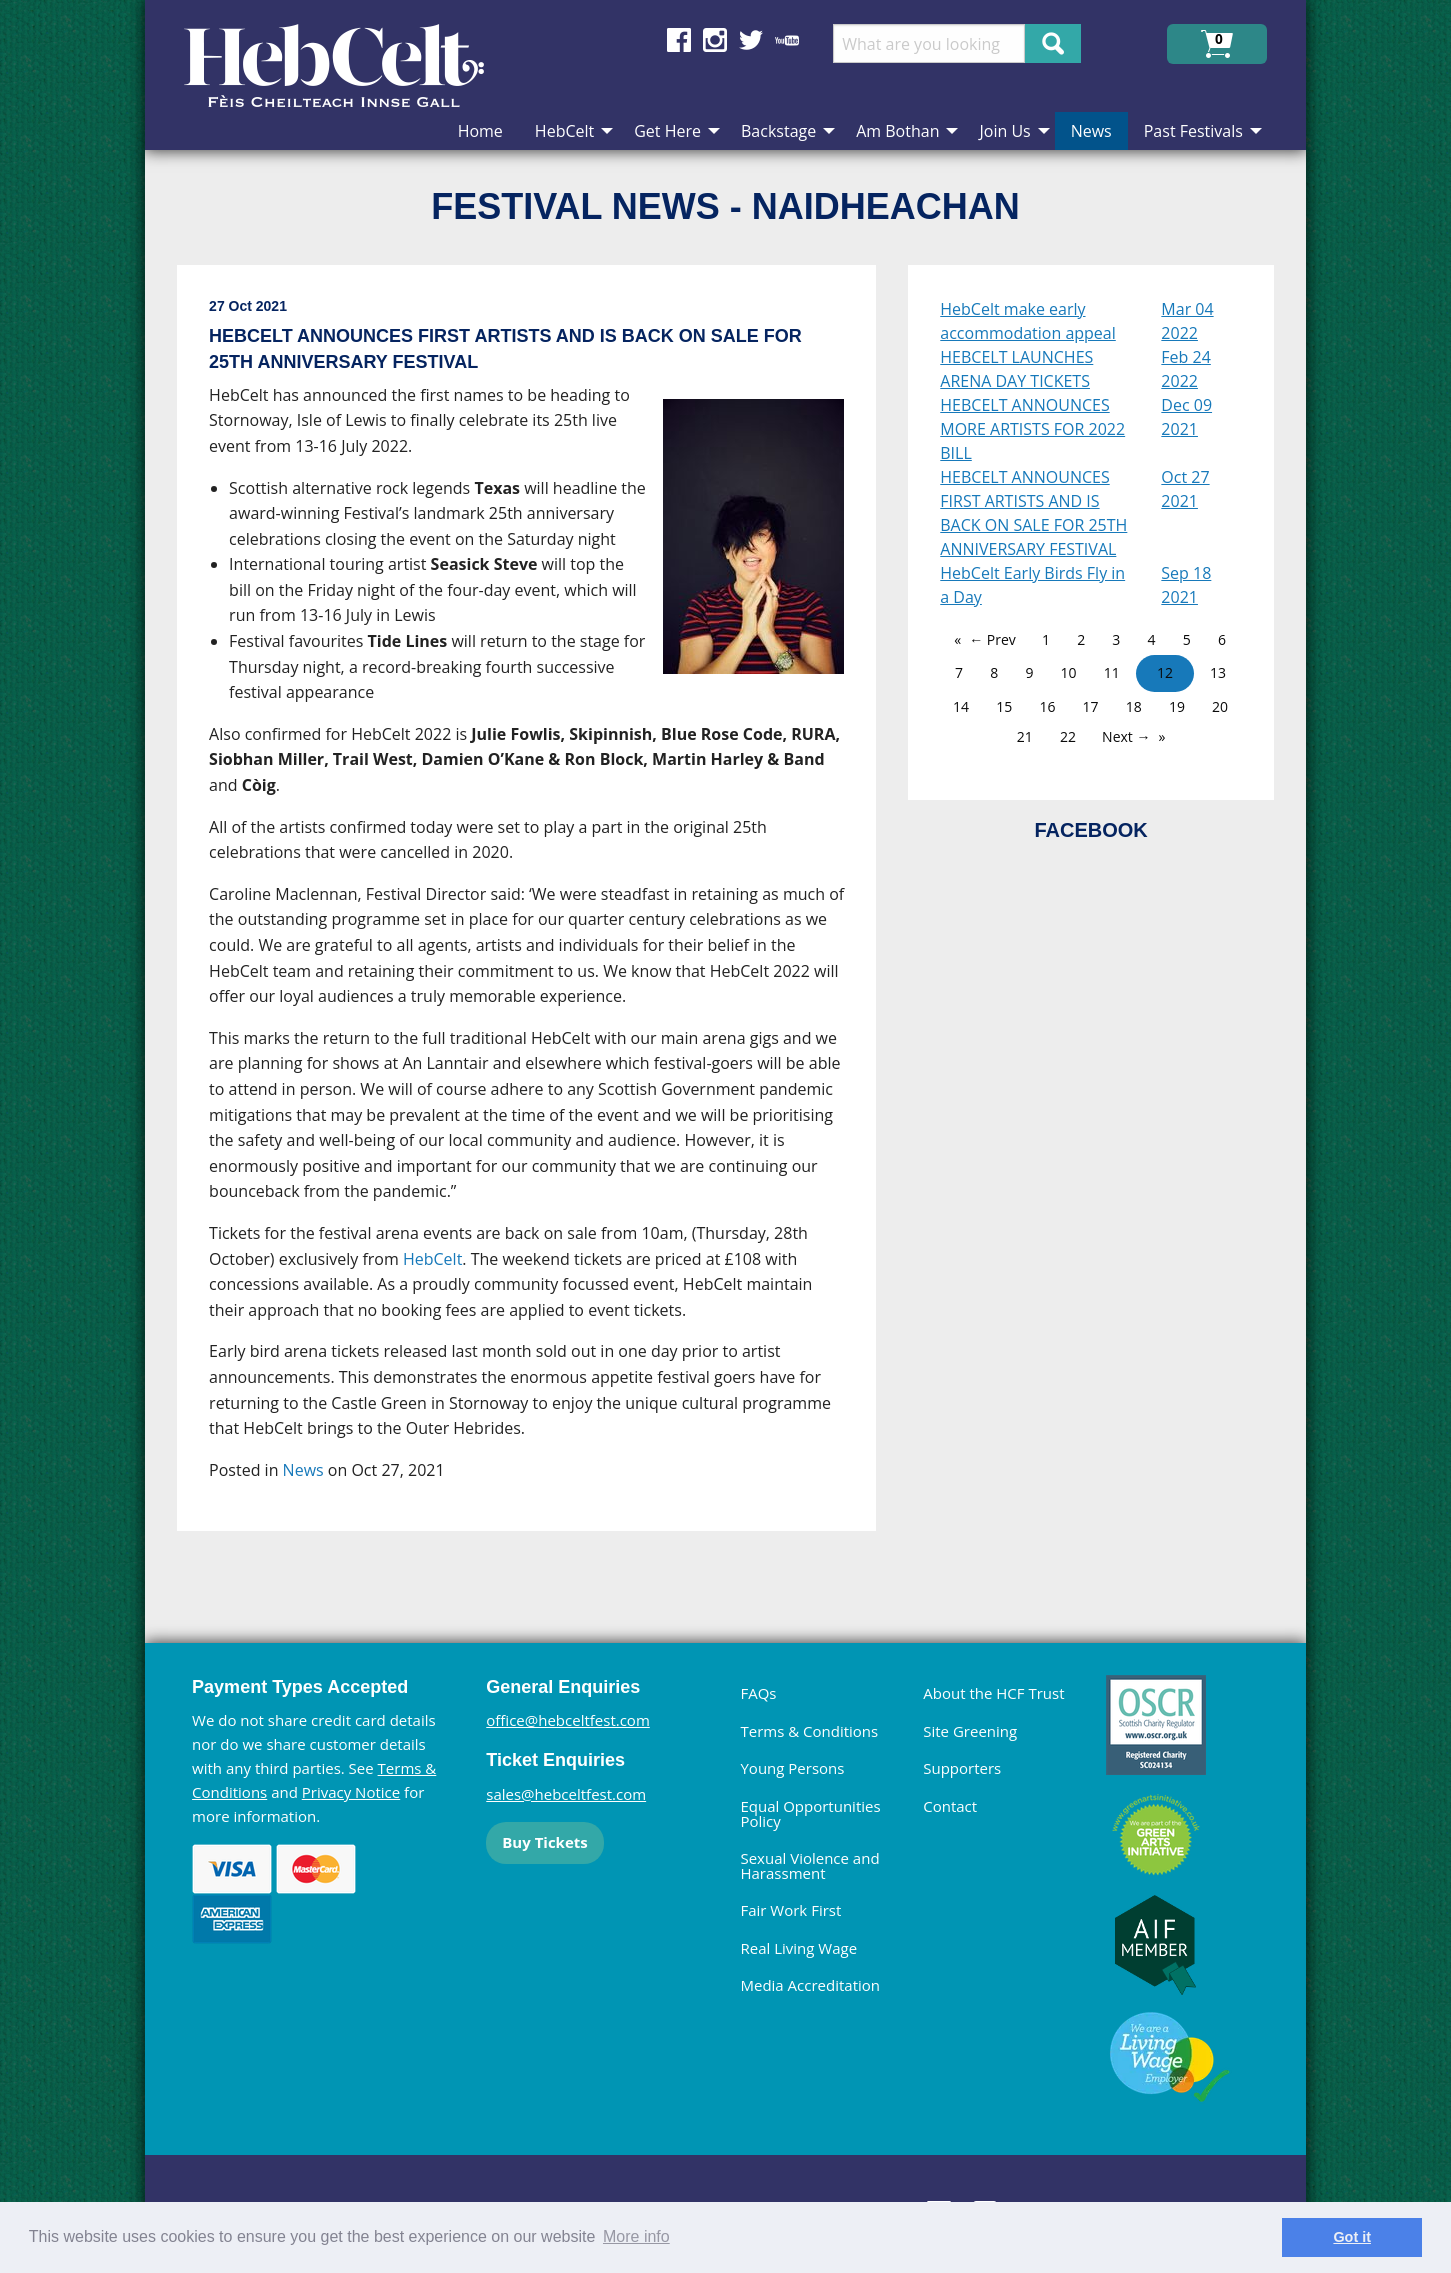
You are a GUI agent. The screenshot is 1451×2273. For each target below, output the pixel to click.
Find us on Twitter (751, 40)
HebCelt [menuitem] (564, 131)
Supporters (962, 1768)
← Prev (992, 639)
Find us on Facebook (679, 40)
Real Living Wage (798, 1948)
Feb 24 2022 (1185, 369)
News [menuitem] (1091, 131)
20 (1220, 706)
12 (1165, 672)
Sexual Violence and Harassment (809, 1865)
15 (1004, 706)
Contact (950, 1806)
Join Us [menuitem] (1004, 131)
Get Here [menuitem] (667, 131)
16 (1047, 706)
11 (1112, 672)
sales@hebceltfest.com (566, 1794)
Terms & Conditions (809, 1731)
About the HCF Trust (993, 1693)
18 (1134, 706)
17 (1091, 706)
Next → (1126, 736)
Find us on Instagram (715, 40)
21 (1025, 736)
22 (1068, 736)
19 (1177, 706)
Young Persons (792, 1768)
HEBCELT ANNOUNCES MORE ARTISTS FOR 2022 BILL (1032, 429)
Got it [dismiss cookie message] (1352, 2237)
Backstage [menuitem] (778, 131)
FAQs (758, 1693)
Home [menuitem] (480, 131)
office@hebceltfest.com (568, 1720)
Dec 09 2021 (1186, 417)
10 (1069, 672)
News (303, 1470)
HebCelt (432, 1259)
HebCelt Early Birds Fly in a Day (1032, 585)
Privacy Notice (351, 1792)
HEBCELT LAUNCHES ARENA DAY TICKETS (1016, 369)
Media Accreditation (810, 1985)
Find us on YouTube (787, 40)
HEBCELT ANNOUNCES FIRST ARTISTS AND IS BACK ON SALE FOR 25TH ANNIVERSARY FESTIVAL (1033, 513)
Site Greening (970, 1731)
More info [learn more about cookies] (636, 2236)
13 (1218, 672)
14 (961, 706)
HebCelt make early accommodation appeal (1028, 321)
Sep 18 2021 (1186, 585)
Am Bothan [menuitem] (897, 131)
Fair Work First (790, 1910)
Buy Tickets (544, 1842)
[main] (542, 914)
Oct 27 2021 (1185, 489)
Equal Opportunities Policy (810, 1813)
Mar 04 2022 (1187, 321)
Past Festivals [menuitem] (1193, 131)
